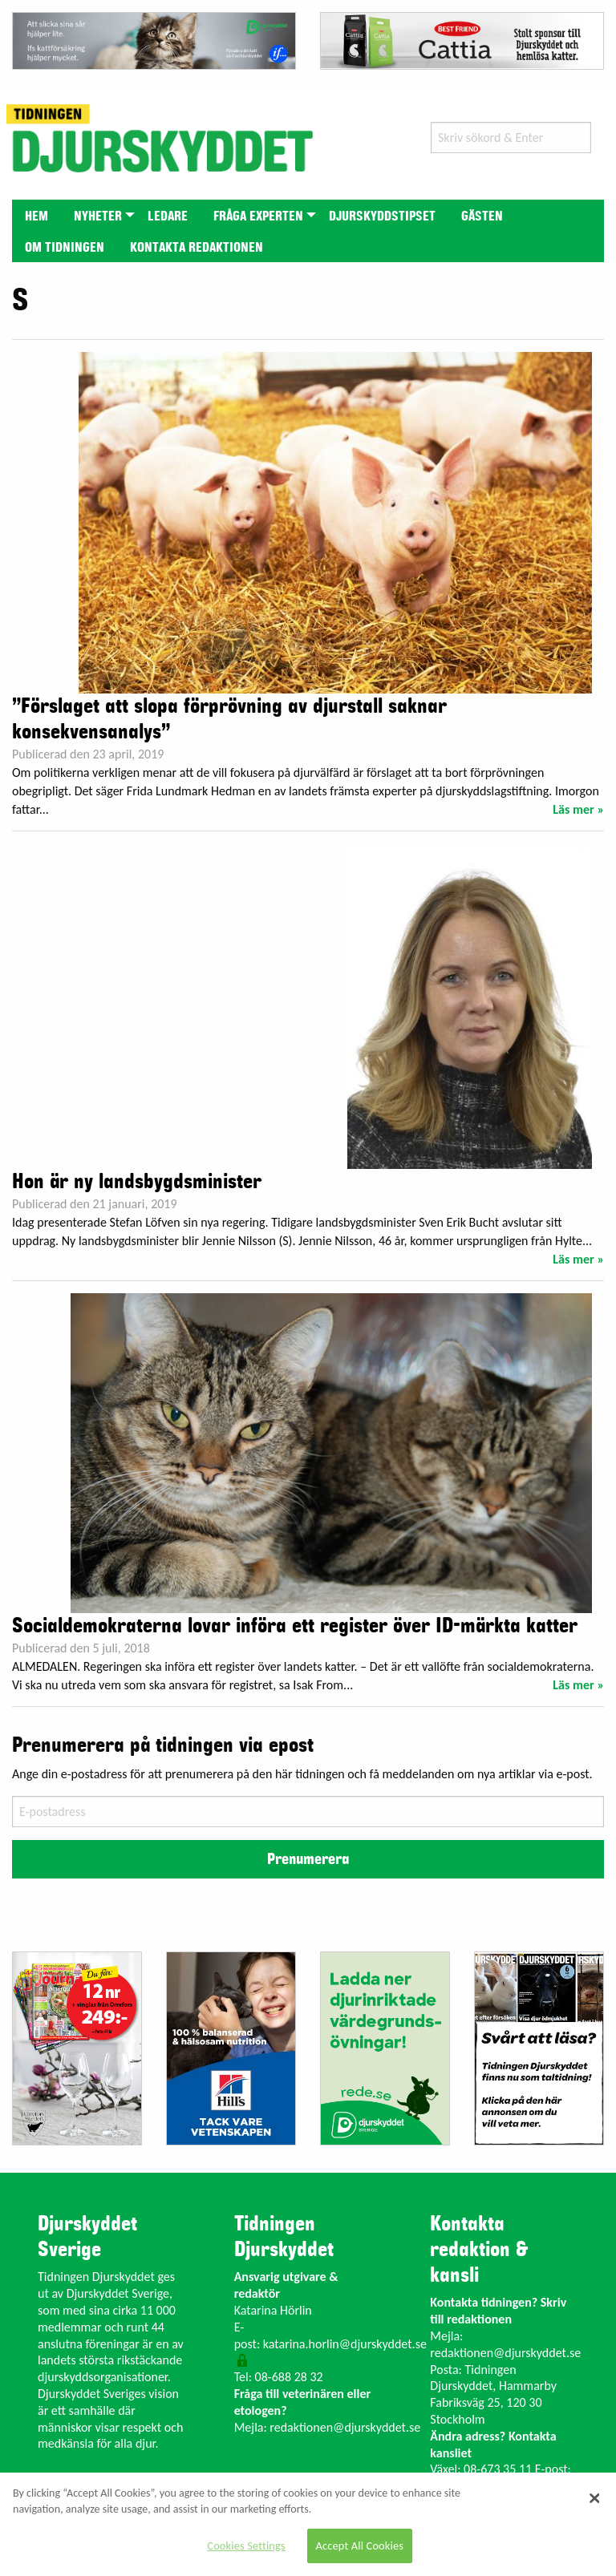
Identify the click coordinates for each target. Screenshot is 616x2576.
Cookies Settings (246, 2545)
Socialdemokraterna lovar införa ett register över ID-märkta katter (295, 1626)
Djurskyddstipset (382, 216)
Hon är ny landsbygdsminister (136, 1182)
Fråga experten (258, 216)
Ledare (168, 216)
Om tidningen (64, 248)
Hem (36, 216)
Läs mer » (578, 809)
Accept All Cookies (360, 2545)
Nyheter (98, 216)
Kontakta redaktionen (196, 248)
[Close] (594, 2498)
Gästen (482, 216)
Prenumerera (308, 1859)
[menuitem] (36, 215)
